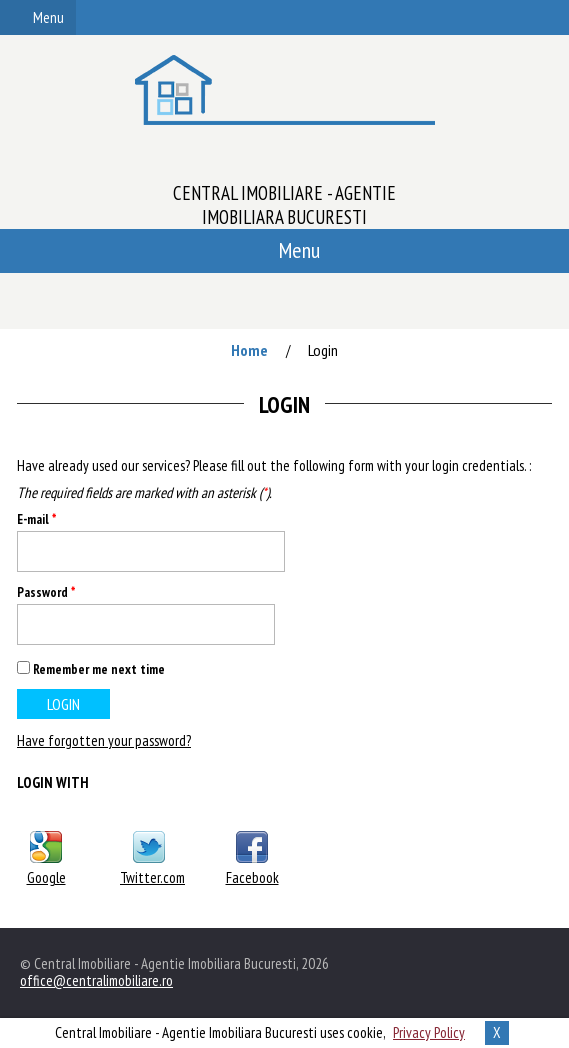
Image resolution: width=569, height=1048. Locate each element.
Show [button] (252, 624)
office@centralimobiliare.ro (96, 980)
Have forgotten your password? (104, 740)
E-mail (36, 519)
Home (249, 350)
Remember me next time (99, 669)
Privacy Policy (429, 1032)
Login (323, 350)
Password (46, 592)
